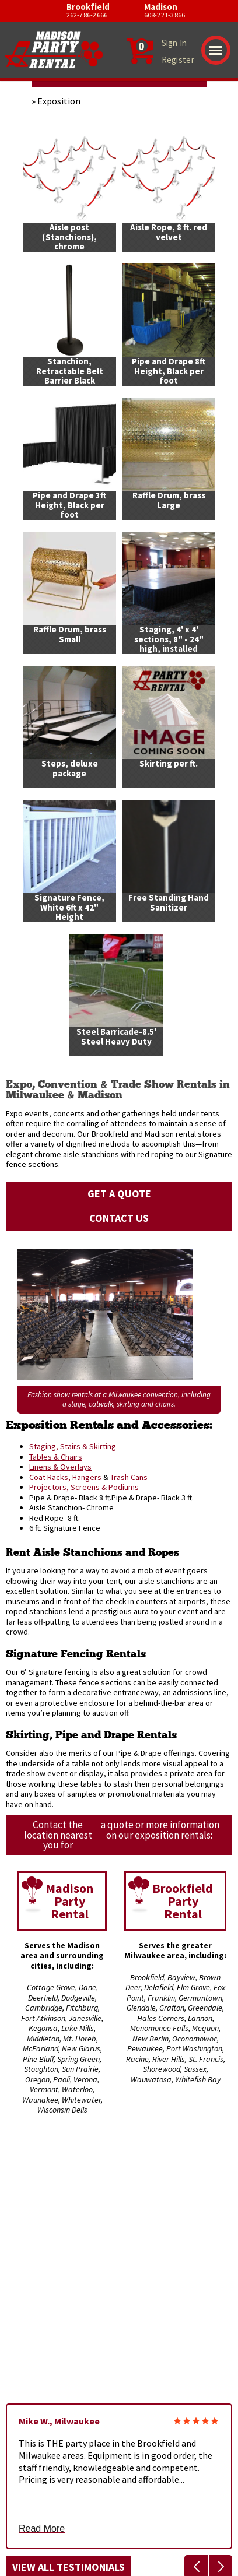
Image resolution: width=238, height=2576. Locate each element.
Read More (42, 2528)
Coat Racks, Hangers (65, 1477)
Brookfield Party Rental (182, 1901)
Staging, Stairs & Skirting (72, 1446)
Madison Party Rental (69, 1901)
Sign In (174, 42)
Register (178, 59)
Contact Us (119, 1218)
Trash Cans (129, 1477)
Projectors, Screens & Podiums (84, 1487)
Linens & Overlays (60, 1466)
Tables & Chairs (55, 1457)
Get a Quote (119, 1193)
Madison (140, 11)
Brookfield (63, 11)
